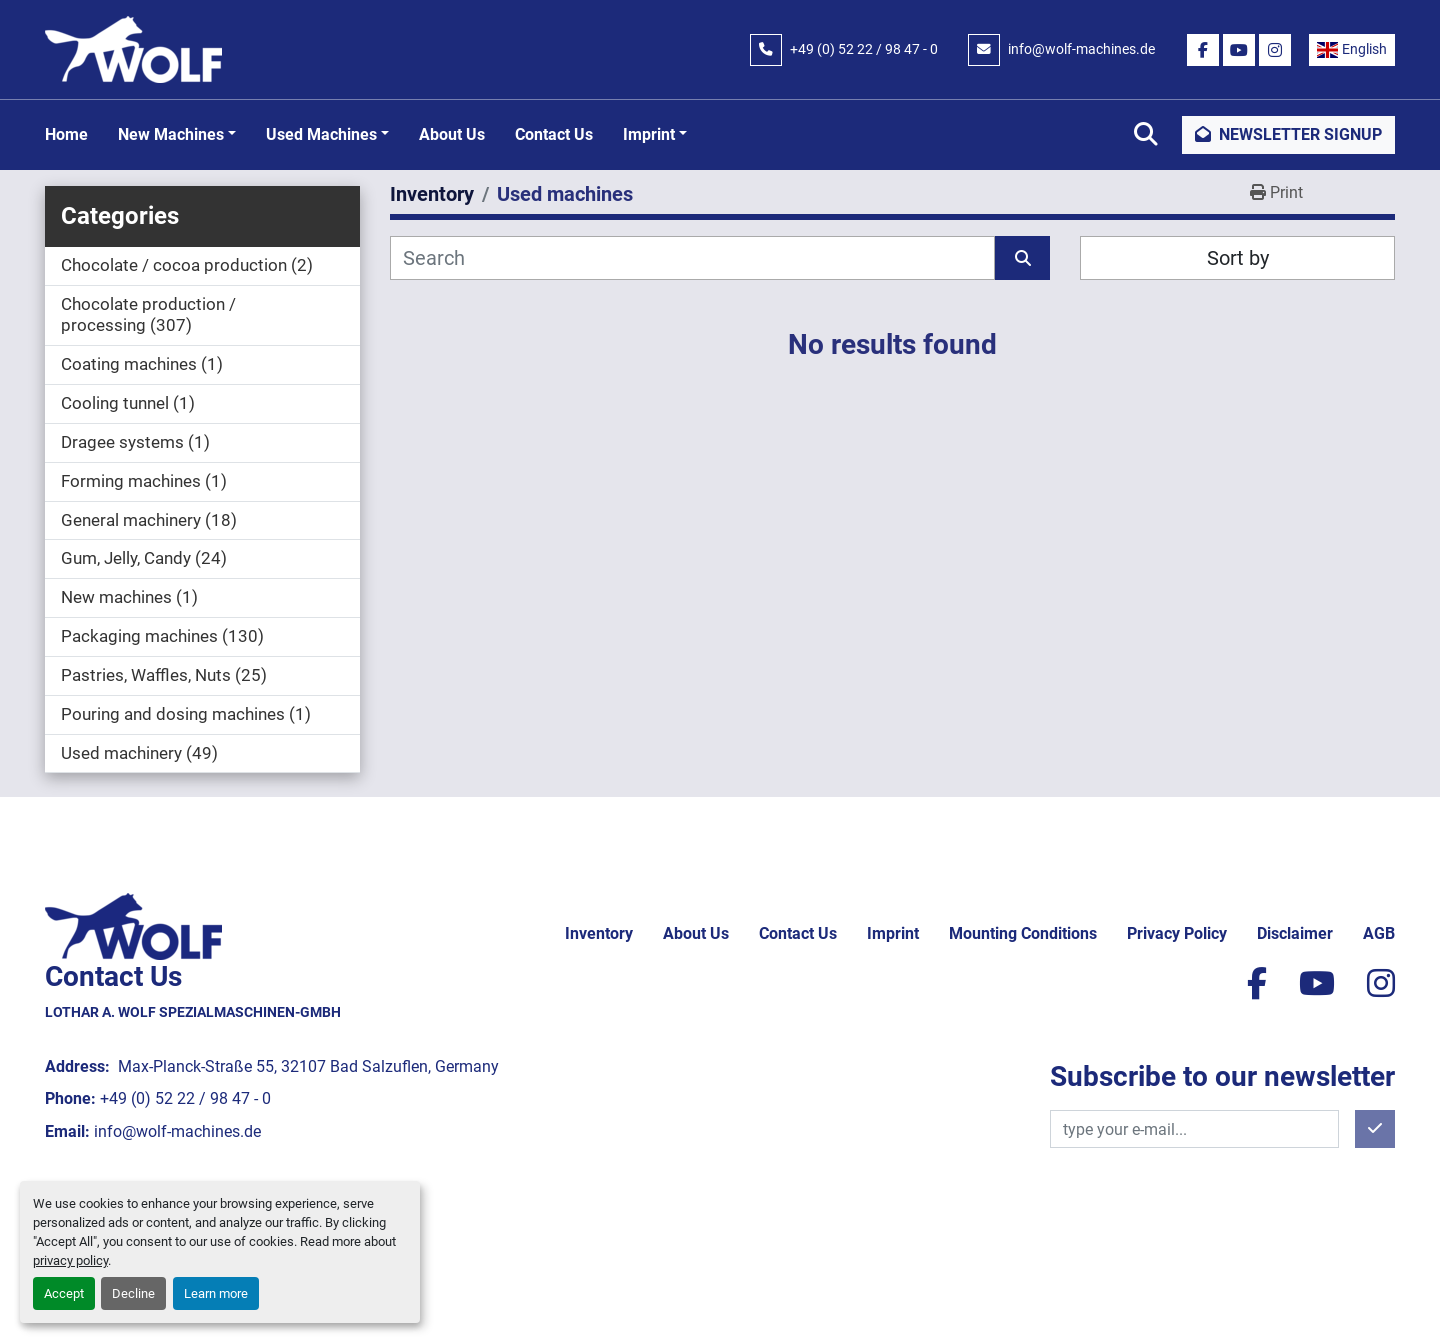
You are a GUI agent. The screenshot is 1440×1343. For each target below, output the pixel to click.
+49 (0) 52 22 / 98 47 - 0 (864, 49)
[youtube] (1239, 50)
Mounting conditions (1023, 933)
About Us (452, 134)
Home (66, 134)
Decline (133, 1293)
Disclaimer (1295, 933)
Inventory (599, 933)
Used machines (321, 134)
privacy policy (70, 1260)
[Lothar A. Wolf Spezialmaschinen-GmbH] (133, 925)
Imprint (649, 134)
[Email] (1194, 1129)
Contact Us (554, 134)
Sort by (1238, 258)
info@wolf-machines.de (1081, 49)
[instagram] (1275, 50)
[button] (177, 135)
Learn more (216, 1293)
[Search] (692, 258)
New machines (171, 134)
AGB (1379, 933)
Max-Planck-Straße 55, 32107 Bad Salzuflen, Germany (306, 1066)
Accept (64, 1293)
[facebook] (1203, 50)
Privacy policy (1177, 933)
